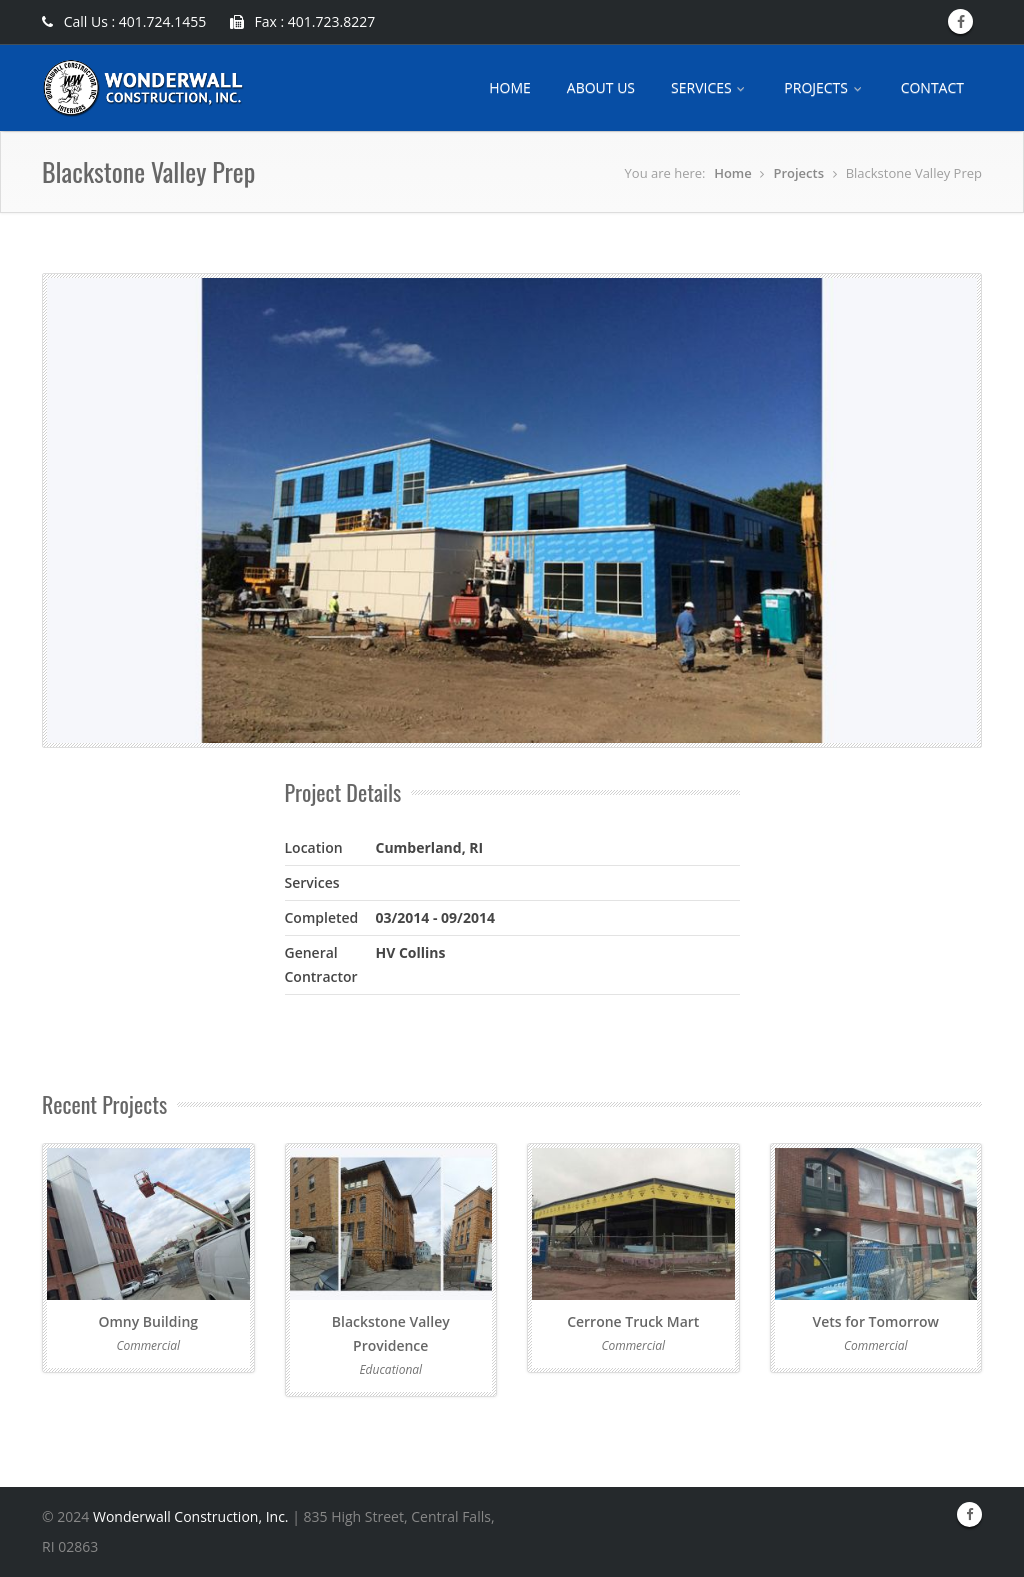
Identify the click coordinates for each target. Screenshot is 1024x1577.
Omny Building (148, 1321)
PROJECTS (824, 87)
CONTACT (932, 87)
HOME (510, 87)
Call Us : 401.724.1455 (124, 21)
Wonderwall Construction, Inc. (191, 1516)
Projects (798, 173)
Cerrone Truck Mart (633, 1321)
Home (733, 173)
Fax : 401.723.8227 (302, 21)
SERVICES (709, 87)
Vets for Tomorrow (876, 1321)
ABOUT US (601, 87)
